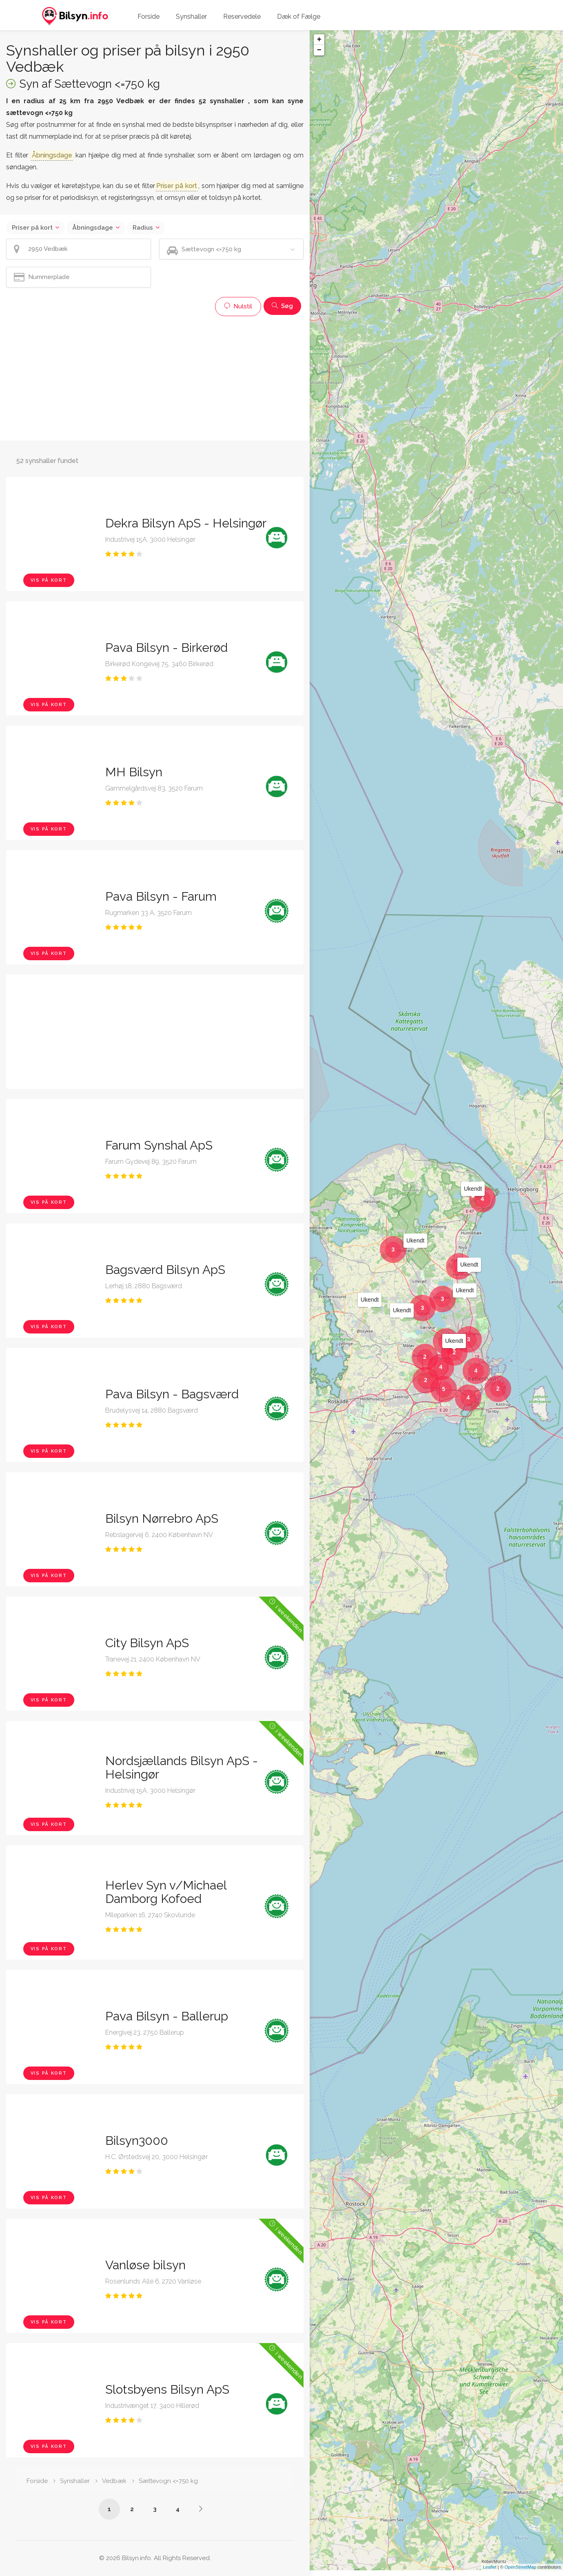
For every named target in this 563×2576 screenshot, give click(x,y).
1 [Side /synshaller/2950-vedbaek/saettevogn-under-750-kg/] (109, 2509)
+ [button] (319, 39)
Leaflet (490, 2572)
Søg (282, 306)
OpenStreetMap (520, 2572)
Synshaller (191, 16)
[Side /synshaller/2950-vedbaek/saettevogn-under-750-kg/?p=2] (200, 2508)
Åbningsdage (92, 227)
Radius (143, 227)
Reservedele (242, 16)
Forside (148, 16)
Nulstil (238, 306)
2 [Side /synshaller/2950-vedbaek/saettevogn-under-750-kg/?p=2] (132, 2509)
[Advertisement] (155, 377)
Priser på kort (32, 227)
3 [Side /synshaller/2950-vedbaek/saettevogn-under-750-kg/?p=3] (154, 2509)
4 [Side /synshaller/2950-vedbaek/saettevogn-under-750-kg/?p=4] (178, 2509)
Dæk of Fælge (298, 16)
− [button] (319, 50)
